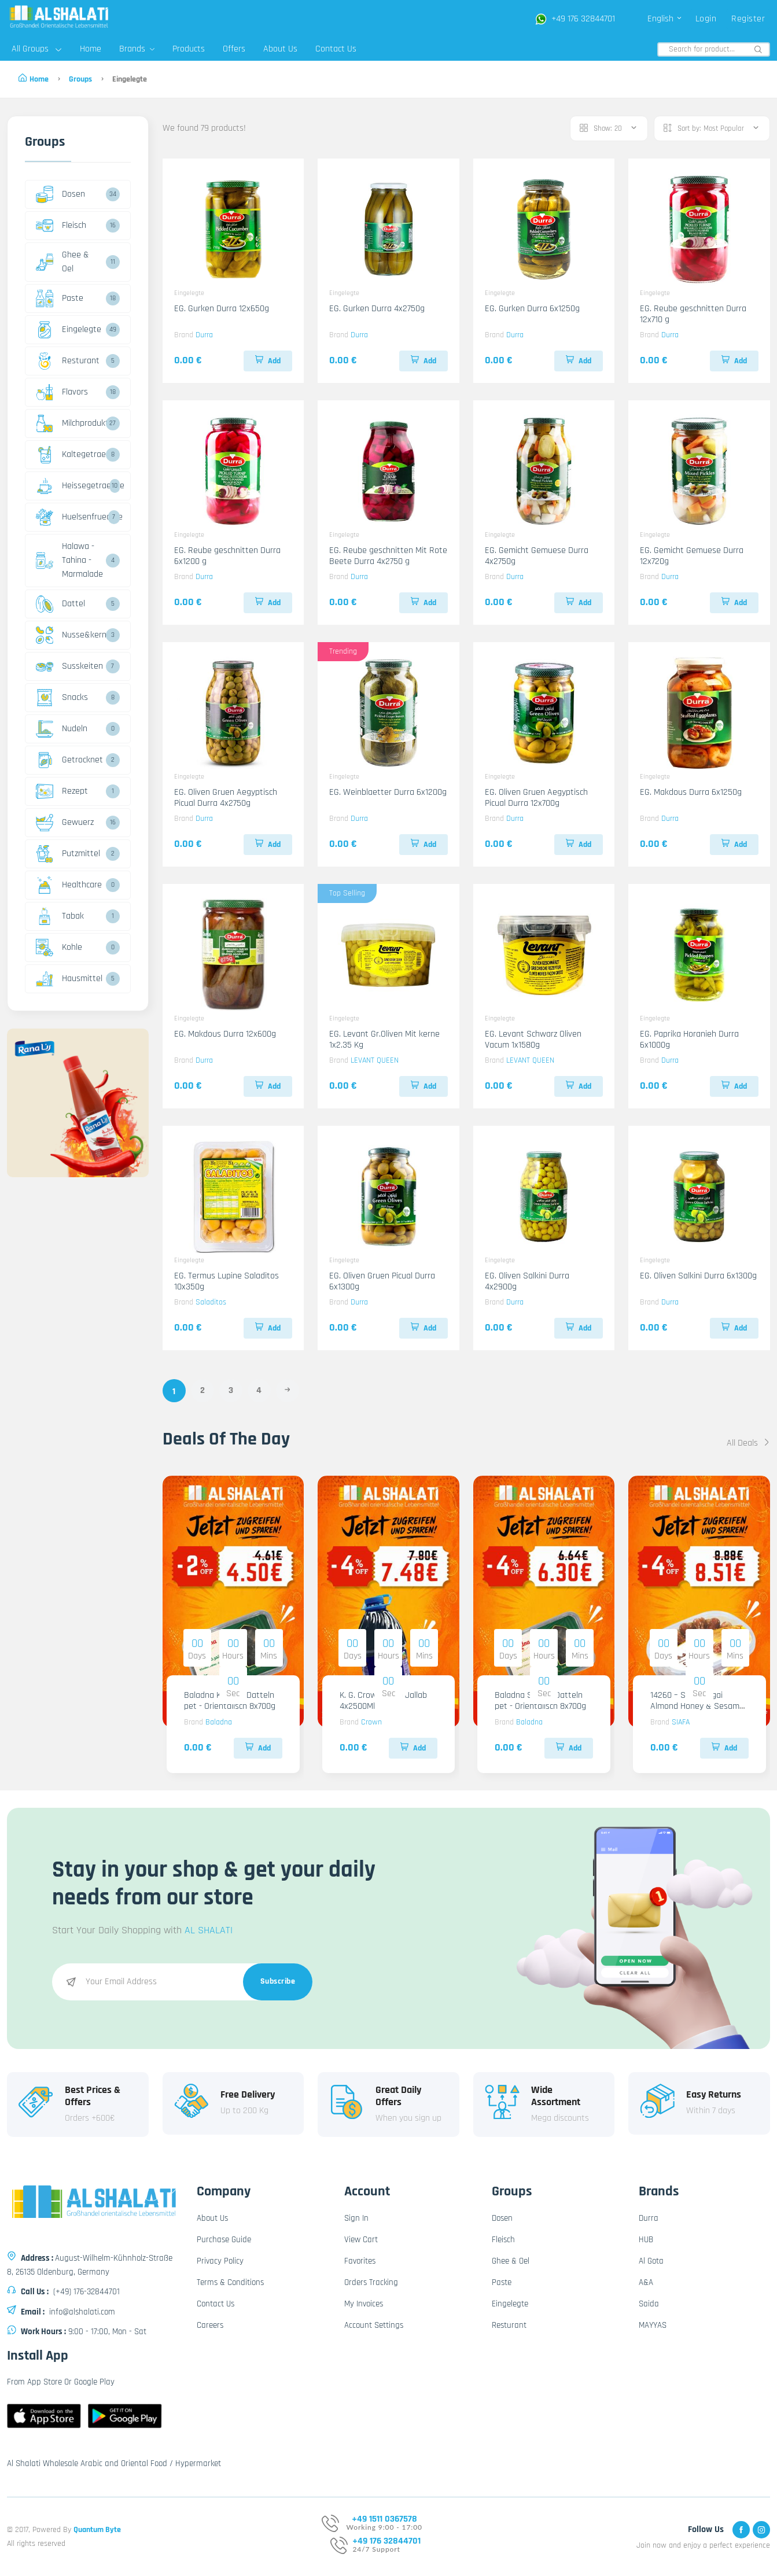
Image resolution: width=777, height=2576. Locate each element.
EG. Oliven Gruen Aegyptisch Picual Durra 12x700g (536, 797)
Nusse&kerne (69, 635)
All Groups (36, 49)
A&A (646, 2282)
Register (748, 19)
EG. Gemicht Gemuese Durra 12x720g (691, 555)
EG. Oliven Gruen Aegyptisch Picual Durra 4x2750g (225, 797)
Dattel (60, 604)
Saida (649, 2303)
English (665, 19)
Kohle (59, 947)
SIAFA (681, 1722)
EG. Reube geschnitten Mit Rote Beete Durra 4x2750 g (388, 555)
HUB (646, 2239)
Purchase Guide (224, 2239)
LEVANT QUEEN (375, 1060)
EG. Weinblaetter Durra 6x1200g (388, 792)
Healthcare (69, 885)
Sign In (356, 2218)
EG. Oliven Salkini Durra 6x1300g (698, 1276)
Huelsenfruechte (70, 517)
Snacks (62, 697)
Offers (234, 49)
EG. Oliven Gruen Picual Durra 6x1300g (382, 1281)
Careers (210, 2325)
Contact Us (335, 49)
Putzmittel (68, 854)
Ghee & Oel (62, 262)
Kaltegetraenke (69, 454)
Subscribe (278, 1981)
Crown (371, 1722)
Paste (59, 298)
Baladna (218, 1722)
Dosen (60, 194)
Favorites (359, 2261)
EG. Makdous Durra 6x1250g (691, 792)
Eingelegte (68, 329)
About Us (280, 49)
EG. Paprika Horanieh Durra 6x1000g (689, 1039)
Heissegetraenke (71, 486)
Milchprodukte (69, 423)
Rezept (62, 791)
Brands (136, 49)
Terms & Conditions (230, 2282)
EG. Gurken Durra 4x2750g (377, 309)
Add (268, 361)
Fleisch (61, 225)
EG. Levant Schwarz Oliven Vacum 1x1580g (533, 1039)
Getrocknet (69, 760)
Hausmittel (69, 978)
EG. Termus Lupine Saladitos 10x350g (226, 1281)
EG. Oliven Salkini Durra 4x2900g (527, 1281)
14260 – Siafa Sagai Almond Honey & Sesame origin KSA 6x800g (697, 1706)
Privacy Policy (220, 2261)
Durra (204, 335)
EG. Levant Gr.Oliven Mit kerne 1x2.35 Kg (384, 1039)
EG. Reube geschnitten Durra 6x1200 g (227, 555)
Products (188, 49)
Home (90, 49)
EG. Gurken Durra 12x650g (221, 309)
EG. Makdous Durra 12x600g (225, 1034)
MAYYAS (652, 2325)
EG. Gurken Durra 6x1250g (532, 309)
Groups (80, 79)
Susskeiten (69, 666)
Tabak (60, 916)
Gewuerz (65, 822)
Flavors (62, 392)
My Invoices (363, 2303)
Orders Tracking (371, 2282)
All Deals (748, 1443)
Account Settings (373, 2325)
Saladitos (211, 1302)
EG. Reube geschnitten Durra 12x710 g (693, 314)
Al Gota (651, 2261)
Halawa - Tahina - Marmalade (69, 560)
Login (706, 19)
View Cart (361, 2239)
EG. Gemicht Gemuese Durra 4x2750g (536, 555)
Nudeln (61, 729)
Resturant (68, 361)
